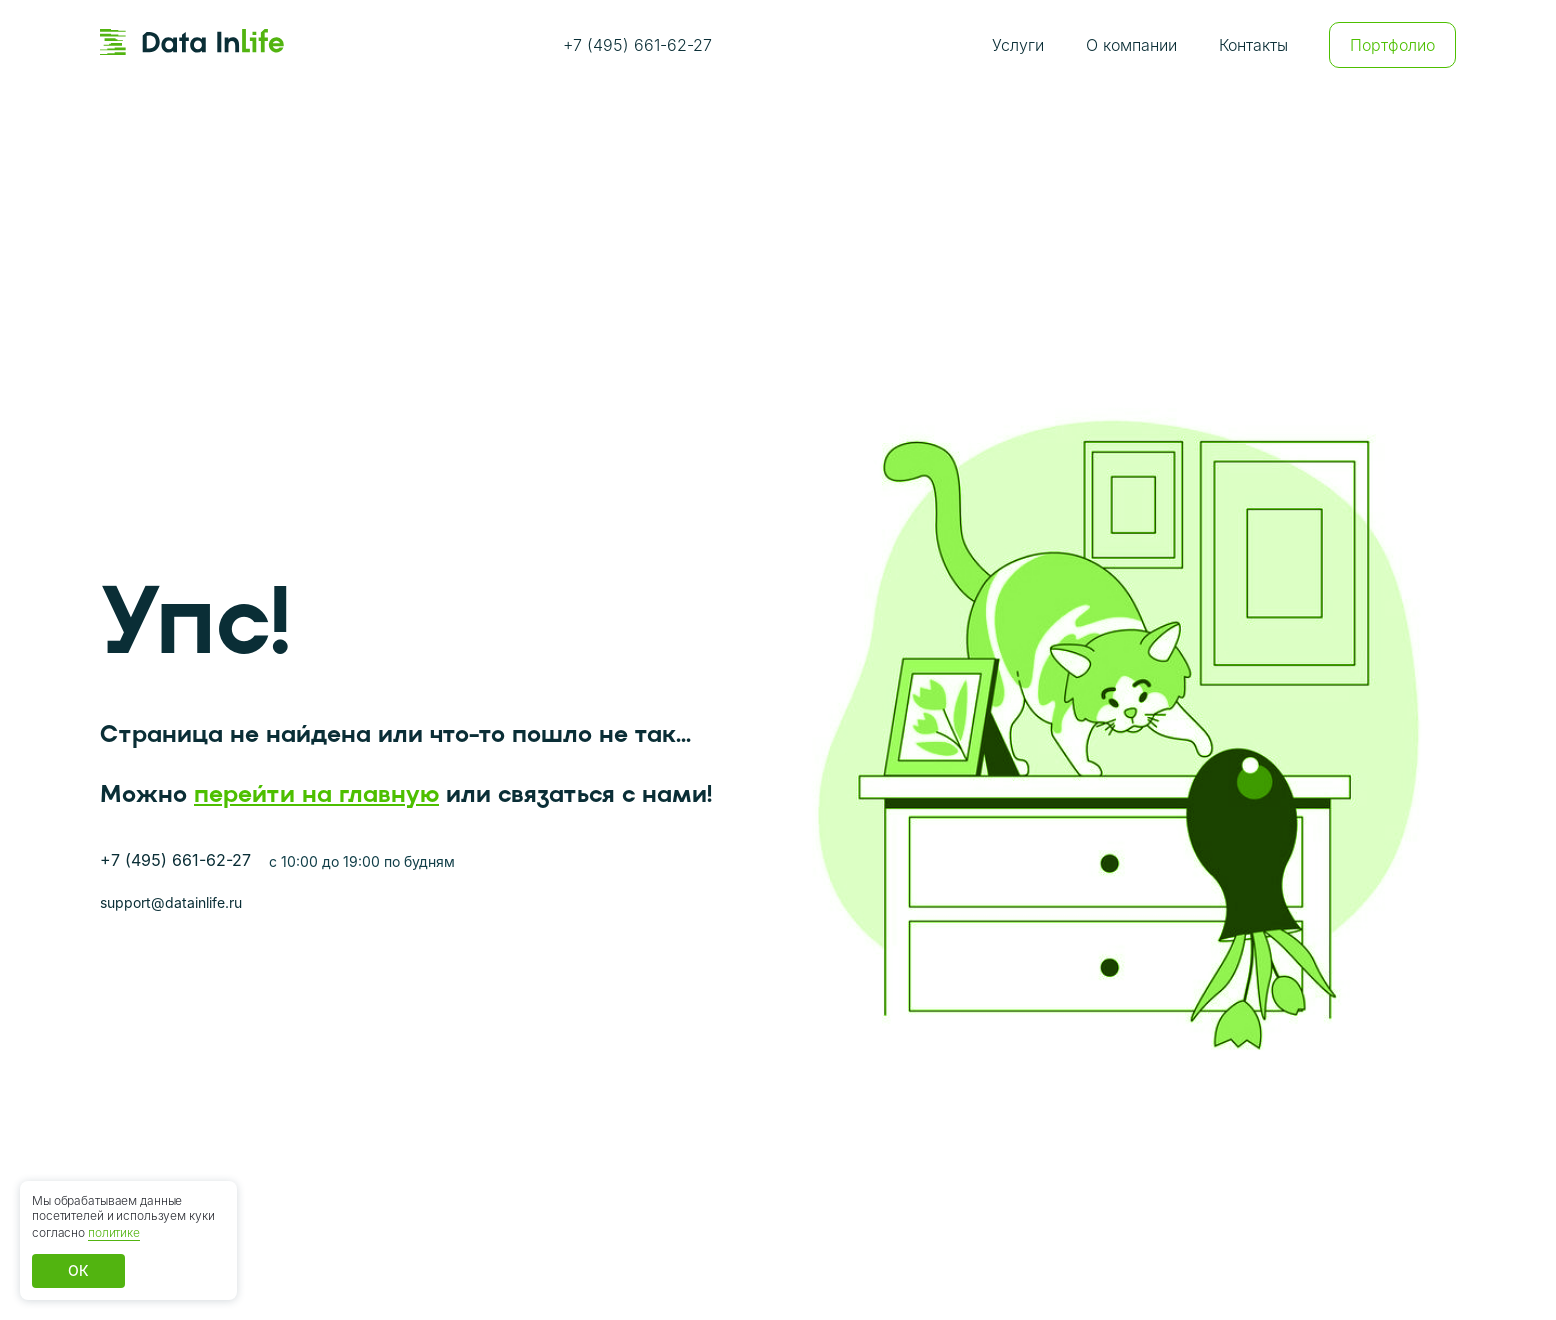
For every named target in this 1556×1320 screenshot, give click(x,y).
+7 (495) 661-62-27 (637, 45)
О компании (1131, 45)
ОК (78, 1270)
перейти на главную (316, 793)
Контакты (1253, 45)
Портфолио (1392, 45)
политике (114, 1232)
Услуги (1018, 45)
